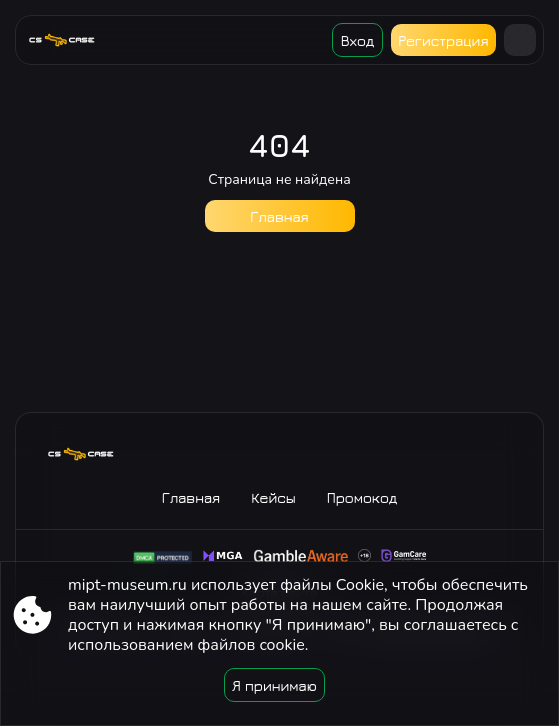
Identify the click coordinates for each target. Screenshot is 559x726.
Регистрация (443, 40)
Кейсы (273, 497)
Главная (279, 216)
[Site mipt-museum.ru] (69, 40)
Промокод (362, 497)
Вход (357, 40)
